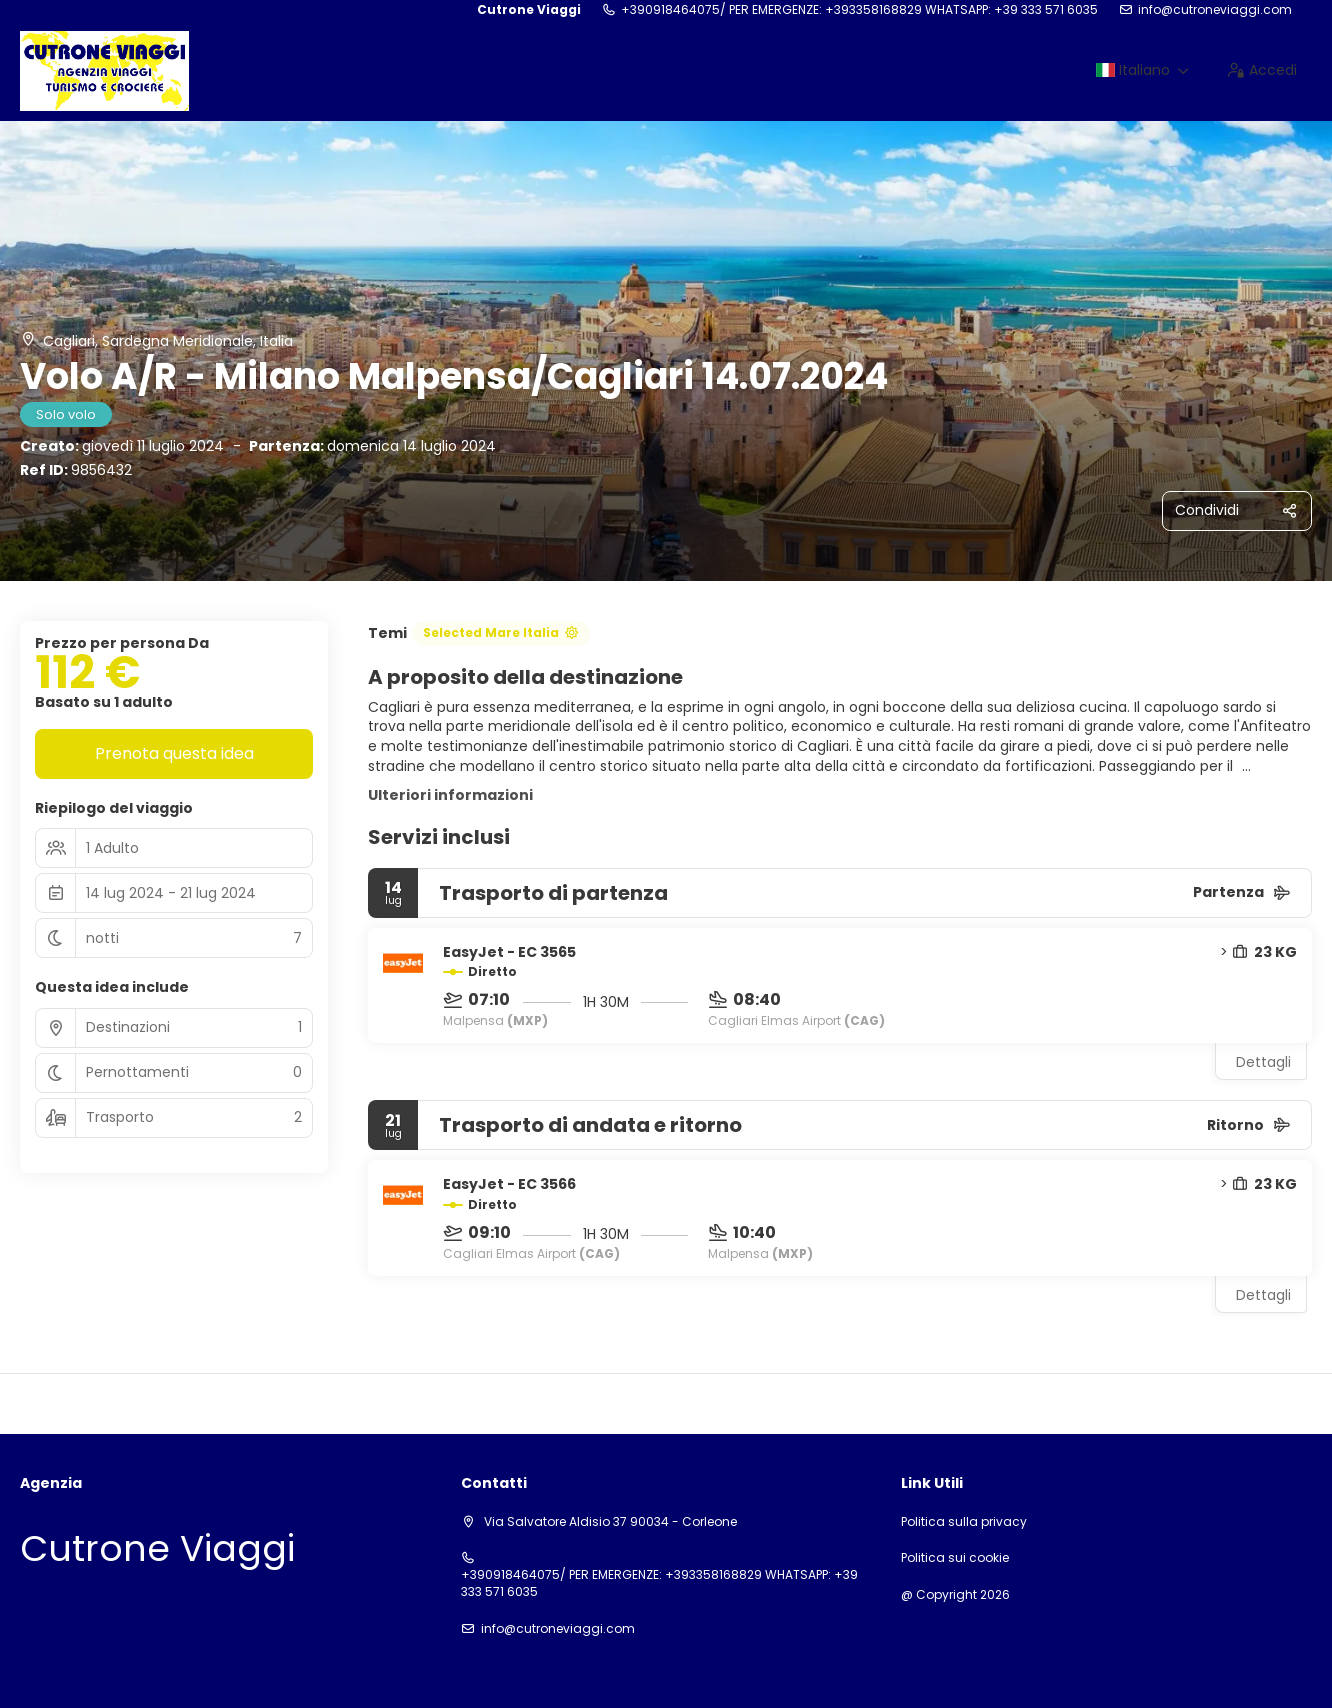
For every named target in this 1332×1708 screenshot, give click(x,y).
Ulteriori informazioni (450, 795)
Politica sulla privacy (964, 1522)
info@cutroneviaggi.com (1215, 10)
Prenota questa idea (174, 753)
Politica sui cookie (955, 1558)
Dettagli (1263, 1062)
